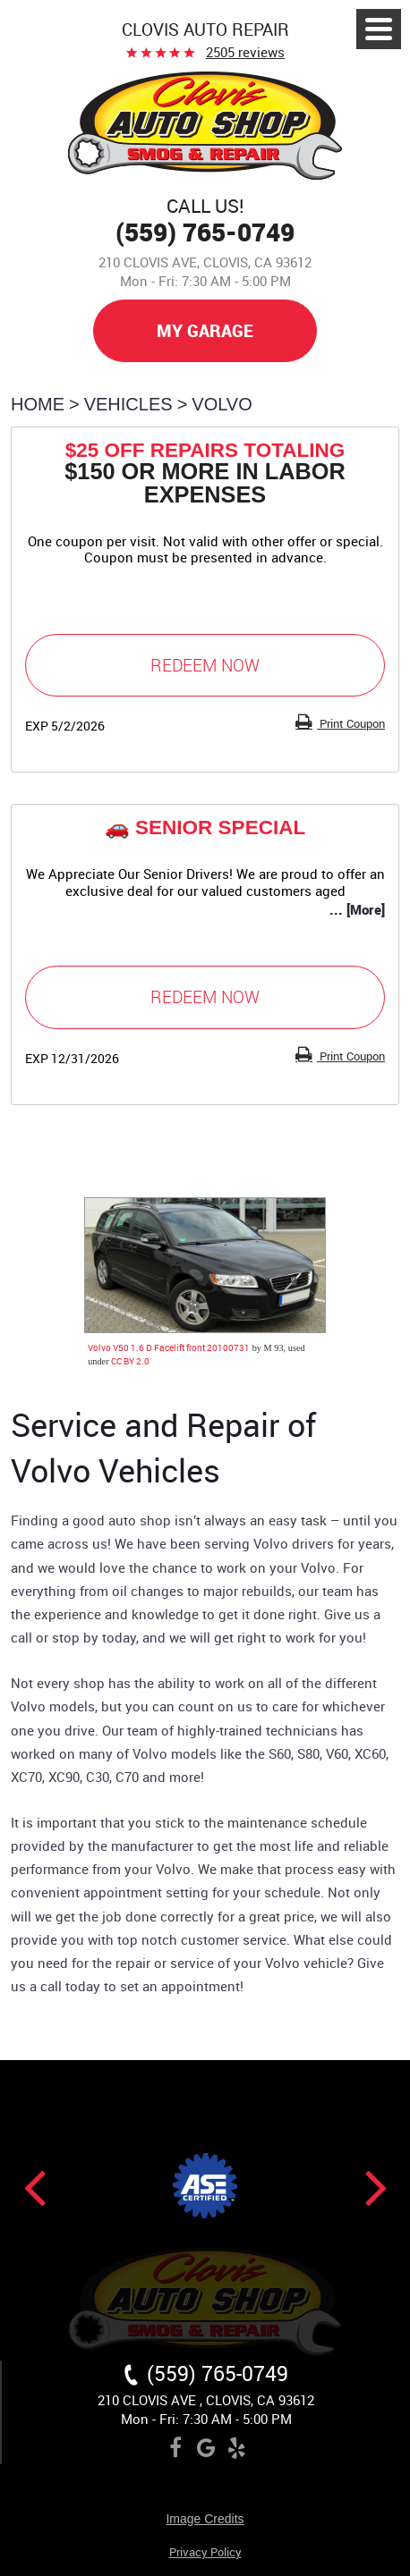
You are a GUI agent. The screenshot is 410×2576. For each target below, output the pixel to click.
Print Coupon (351, 723)
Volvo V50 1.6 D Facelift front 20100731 (169, 1347)
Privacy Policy (205, 2553)
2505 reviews (245, 52)
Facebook (175, 2450)
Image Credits (204, 2519)
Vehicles (128, 404)
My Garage (205, 330)
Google (206, 2450)
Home (37, 404)
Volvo (222, 404)
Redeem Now (205, 665)
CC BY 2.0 (130, 1361)
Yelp (236, 2450)
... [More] (357, 909)
